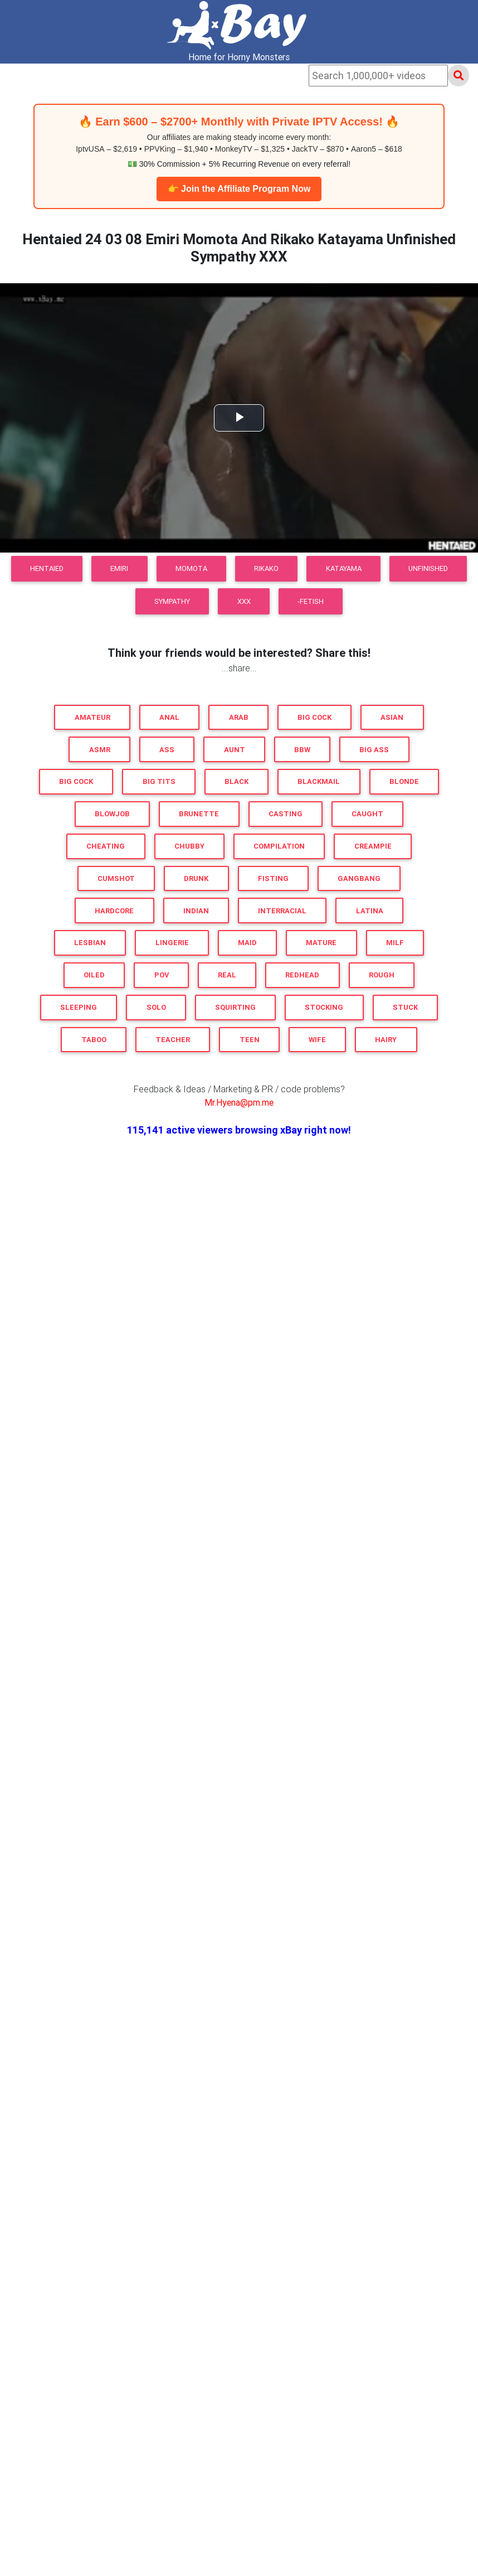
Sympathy (172, 601)
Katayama (344, 568)
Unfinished (428, 568)
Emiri (119, 568)
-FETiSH (310, 601)
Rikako (266, 568)
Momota (191, 568)
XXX (244, 601)
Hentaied (47, 568)
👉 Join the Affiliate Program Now (239, 188)
